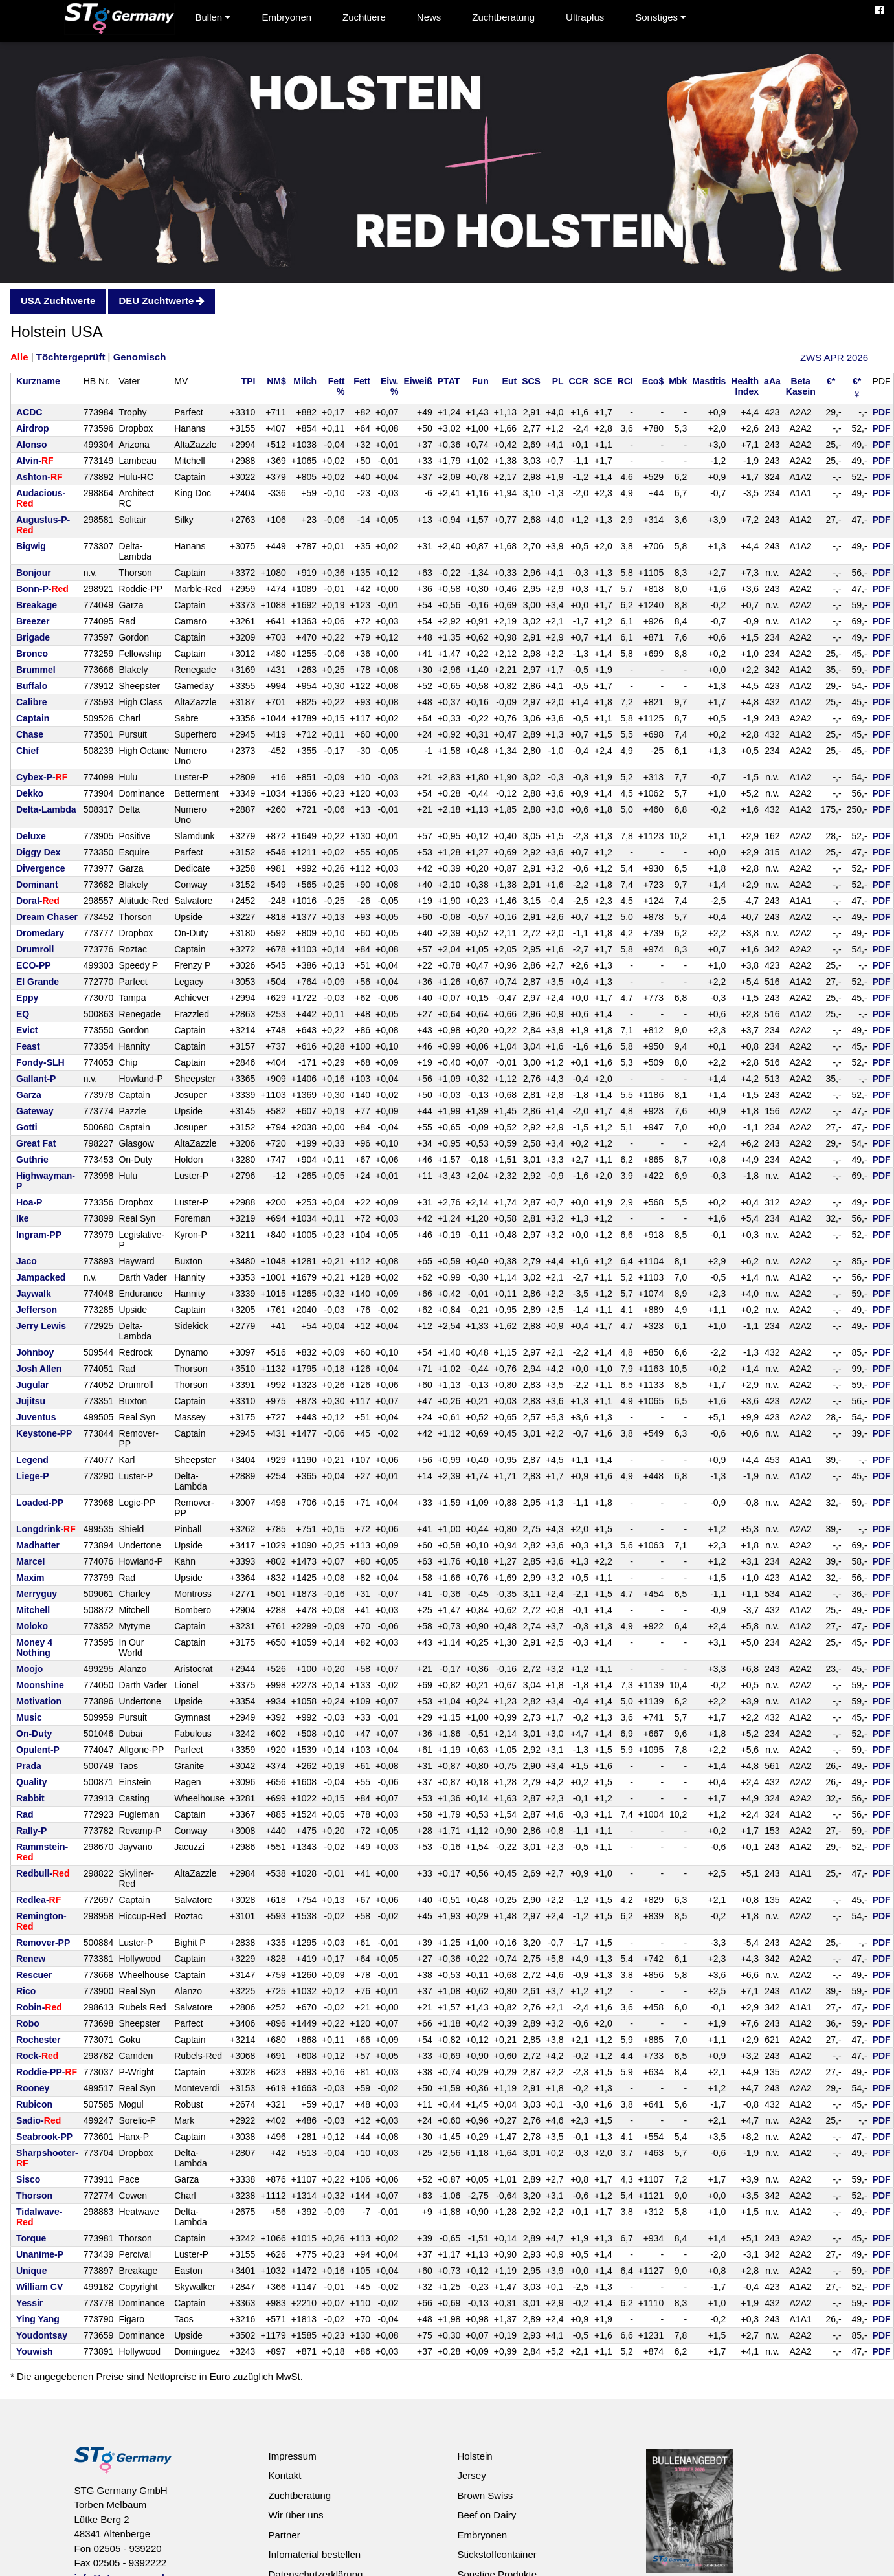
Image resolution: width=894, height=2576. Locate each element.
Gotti (27, 1127)
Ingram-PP (38, 1234)
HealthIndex (745, 386)
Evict (27, 1030)
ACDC (29, 412)
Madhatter (38, 1545)
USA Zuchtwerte (58, 300)
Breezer (32, 621)
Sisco (28, 2179)
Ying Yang (38, 2319)
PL (558, 381)
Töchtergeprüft (71, 356)
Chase (29, 734)
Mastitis (709, 381)
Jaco (26, 1261)
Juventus (36, 1417)
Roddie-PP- (46, 2072)
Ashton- (39, 477)
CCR (578, 381)
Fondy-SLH (40, 1062)
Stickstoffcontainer (496, 2554)
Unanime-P (39, 2254)
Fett (361, 381)
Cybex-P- (41, 777)
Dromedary (40, 933)
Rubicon (34, 2104)
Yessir (29, 2303)
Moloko (32, 1626)
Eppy (27, 998)
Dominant (37, 884)
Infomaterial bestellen (314, 2554)
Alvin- (35, 461)
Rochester (38, 2039)
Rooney (32, 2088)
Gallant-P (36, 1078)
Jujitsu (30, 1401)
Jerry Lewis (41, 1326)
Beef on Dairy (486, 2514)
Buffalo (31, 686)
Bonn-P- (42, 589)
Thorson (34, 2195)
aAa (772, 381)
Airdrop (32, 428)
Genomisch (139, 356)
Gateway (35, 1111)
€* (831, 381)
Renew (30, 1959)
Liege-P (32, 1476)
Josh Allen (38, 1368)
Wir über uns (295, 2514)
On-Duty (34, 1733)
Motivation (38, 1701)
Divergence (40, 868)
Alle (19, 356)
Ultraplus (585, 17)
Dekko (29, 793)
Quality (31, 1782)
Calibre (31, 702)
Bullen (213, 17)
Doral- (38, 901)
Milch (305, 381)
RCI (625, 381)
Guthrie (32, 1159)
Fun (480, 381)
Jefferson (36, 1310)
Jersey (471, 2475)
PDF (882, 412)
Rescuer (34, 1975)
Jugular (32, 1385)
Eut (509, 381)
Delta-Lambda (46, 809)
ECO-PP (33, 965)
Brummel (36, 670)
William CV (39, 2287)
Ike (22, 1218)
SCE (603, 381)
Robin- (39, 2007)
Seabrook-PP (44, 2136)
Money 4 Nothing (34, 1647)
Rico (26, 1991)
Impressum (292, 2455)
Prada (28, 1766)
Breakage (36, 605)
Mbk (678, 381)
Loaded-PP (39, 1502)
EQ (22, 1014)
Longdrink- (46, 1529)
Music (29, 1717)
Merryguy (36, 1594)
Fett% (336, 386)
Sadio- (38, 2120)
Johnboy (35, 1352)
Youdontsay (41, 2335)
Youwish (34, 2351)
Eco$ (653, 381)
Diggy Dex (38, 852)
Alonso (31, 444)
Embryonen (286, 17)
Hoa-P (29, 1202)
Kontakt (284, 2475)
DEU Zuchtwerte (161, 300)
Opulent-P (38, 1750)
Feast (28, 1046)
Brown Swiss (485, 2495)
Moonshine (40, 1685)
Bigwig (31, 546)
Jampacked (40, 1277)
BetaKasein (801, 386)
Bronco (32, 653)
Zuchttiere (364, 17)
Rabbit (30, 1798)
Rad (24, 1814)
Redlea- (38, 1900)
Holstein (474, 2455)
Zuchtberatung (503, 17)
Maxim (30, 1577)
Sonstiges (660, 17)
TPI (248, 381)
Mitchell (33, 1610)
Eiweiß (417, 381)
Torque (31, 2238)
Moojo (29, 1669)
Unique (31, 2270)
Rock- (37, 2056)
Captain (32, 718)
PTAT (449, 381)
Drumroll (35, 949)
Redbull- (42, 1873)
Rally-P (31, 1830)
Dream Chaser (47, 917)
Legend (32, 1460)
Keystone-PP (44, 1433)
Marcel (30, 1561)
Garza (28, 1095)
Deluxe (31, 836)
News (429, 17)
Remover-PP (43, 1942)
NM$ (276, 381)
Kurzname (38, 381)
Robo (27, 2023)
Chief (27, 750)
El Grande (37, 981)
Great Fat (36, 1143)
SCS (531, 381)
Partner (284, 2534)
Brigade (33, 637)
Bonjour (33, 572)
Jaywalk (33, 1293)
